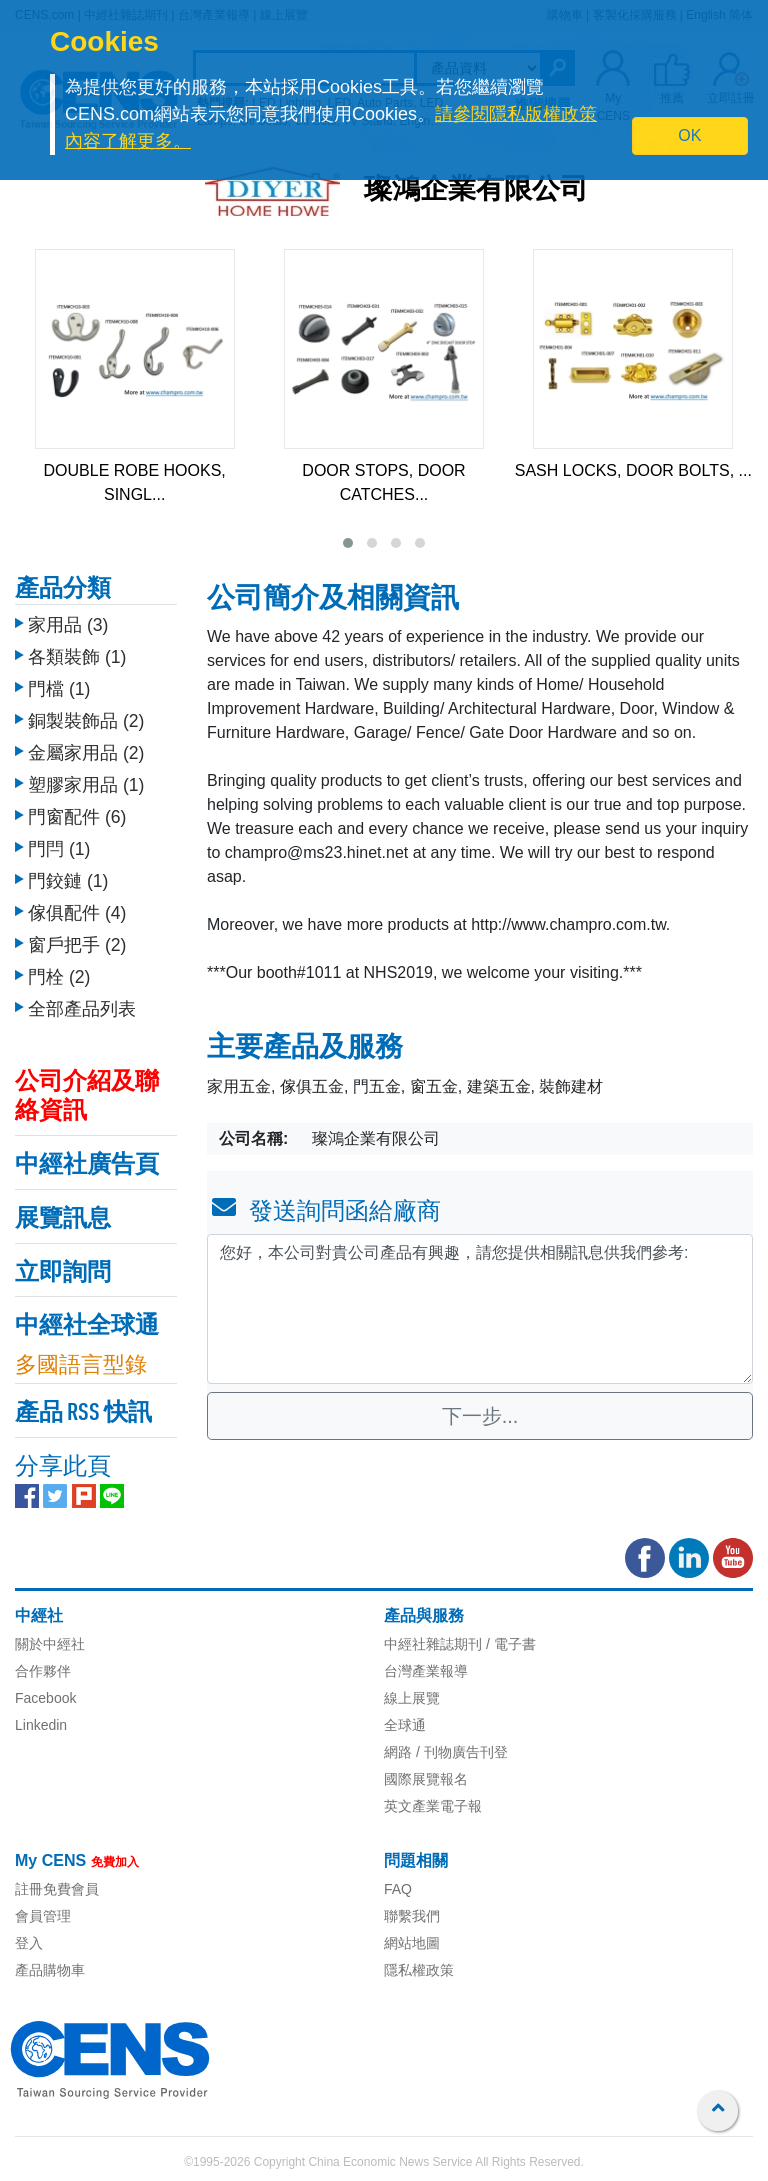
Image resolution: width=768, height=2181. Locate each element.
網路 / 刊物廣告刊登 (446, 1752)
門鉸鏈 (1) (68, 881)
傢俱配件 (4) (77, 913)
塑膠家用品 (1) (86, 785)
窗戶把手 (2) (77, 945)
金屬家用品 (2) (86, 753)
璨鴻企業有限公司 (476, 191)
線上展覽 (412, 1698)
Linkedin (41, 1725)
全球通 (405, 1725)
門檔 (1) (59, 689)
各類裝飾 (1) (77, 657)
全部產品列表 (82, 1009)
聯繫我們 (412, 1916)
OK (689, 135)
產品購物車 (50, 1970)
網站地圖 (412, 1943)
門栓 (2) (59, 977)
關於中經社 (50, 1644)
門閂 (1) (59, 849)
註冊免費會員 (57, 1889)
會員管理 (43, 1916)
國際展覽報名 (426, 1779)
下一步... (480, 1416)
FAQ (398, 1889)
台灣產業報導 (426, 1671)
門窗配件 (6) (77, 817)
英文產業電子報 (433, 1806)
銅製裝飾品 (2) (86, 721)
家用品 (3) (68, 625)
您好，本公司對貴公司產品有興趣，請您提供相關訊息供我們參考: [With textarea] (480, 1309)
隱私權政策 (419, 1970)
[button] (348, 543)
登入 (29, 1943)
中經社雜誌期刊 (433, 1644)
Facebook (45, 1698)
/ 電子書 (509, 1644)
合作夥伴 (43, 1671)
